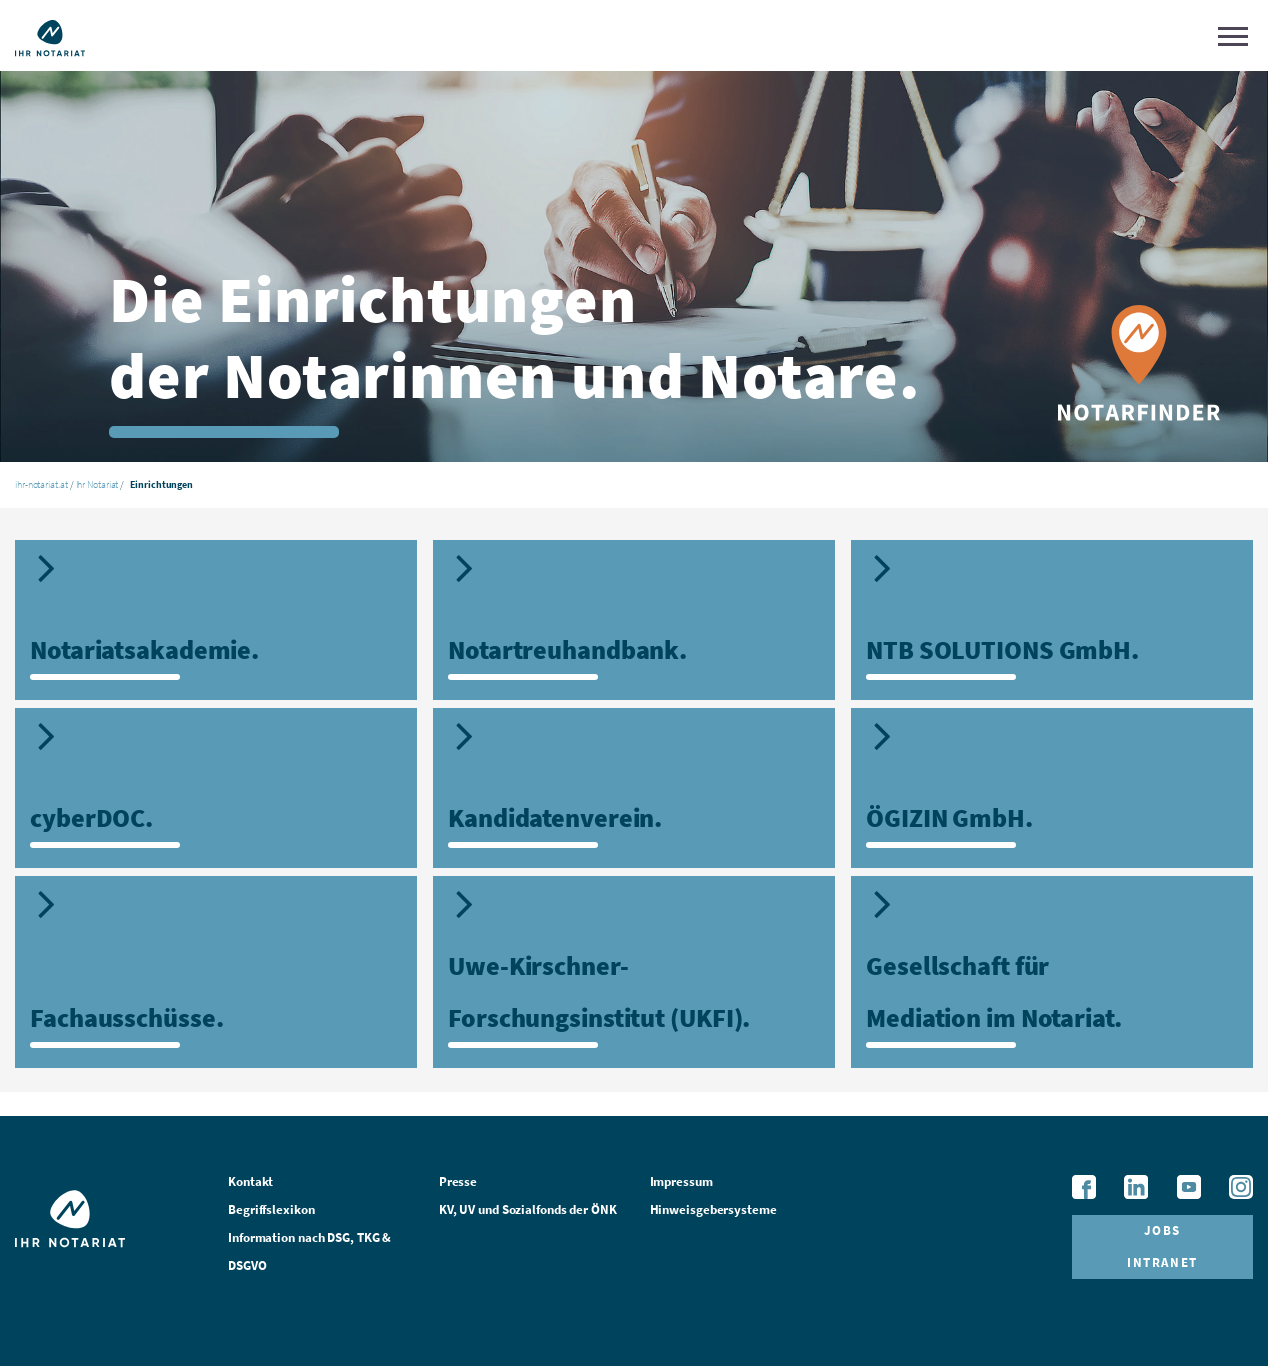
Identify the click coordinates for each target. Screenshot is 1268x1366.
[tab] (216, 620)
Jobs (1162, 1230)
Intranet (1162, 1262)
